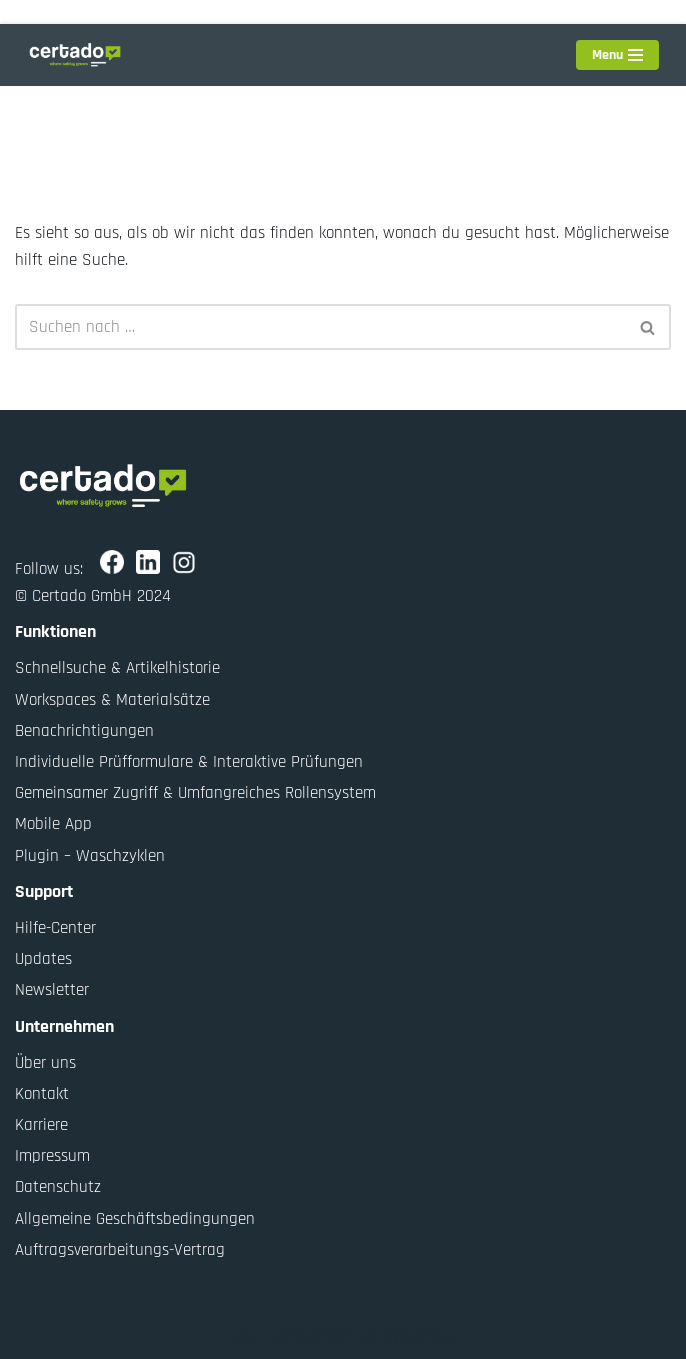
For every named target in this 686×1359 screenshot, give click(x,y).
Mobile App (53, 824)
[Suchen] (320, 327)
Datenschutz (58, 1187)
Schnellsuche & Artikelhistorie (117, 668)
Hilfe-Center (55, 928)
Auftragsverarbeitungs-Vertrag (120, 1250)
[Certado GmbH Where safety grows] (75, 55)
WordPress (422, 1337)
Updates (43, 959)
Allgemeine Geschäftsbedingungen (135, 1219)
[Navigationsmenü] (617, 55)
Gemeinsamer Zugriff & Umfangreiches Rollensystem (195, 793)
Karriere (41, 1125)
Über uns (45, 1063)
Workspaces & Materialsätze (112, 700)
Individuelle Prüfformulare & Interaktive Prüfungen (189, 762)
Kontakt (42, 1094)
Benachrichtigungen (84, 731)
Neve (245, 1337)
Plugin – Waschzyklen (90, 856)
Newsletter (52, 990)
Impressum (52, 1156)
